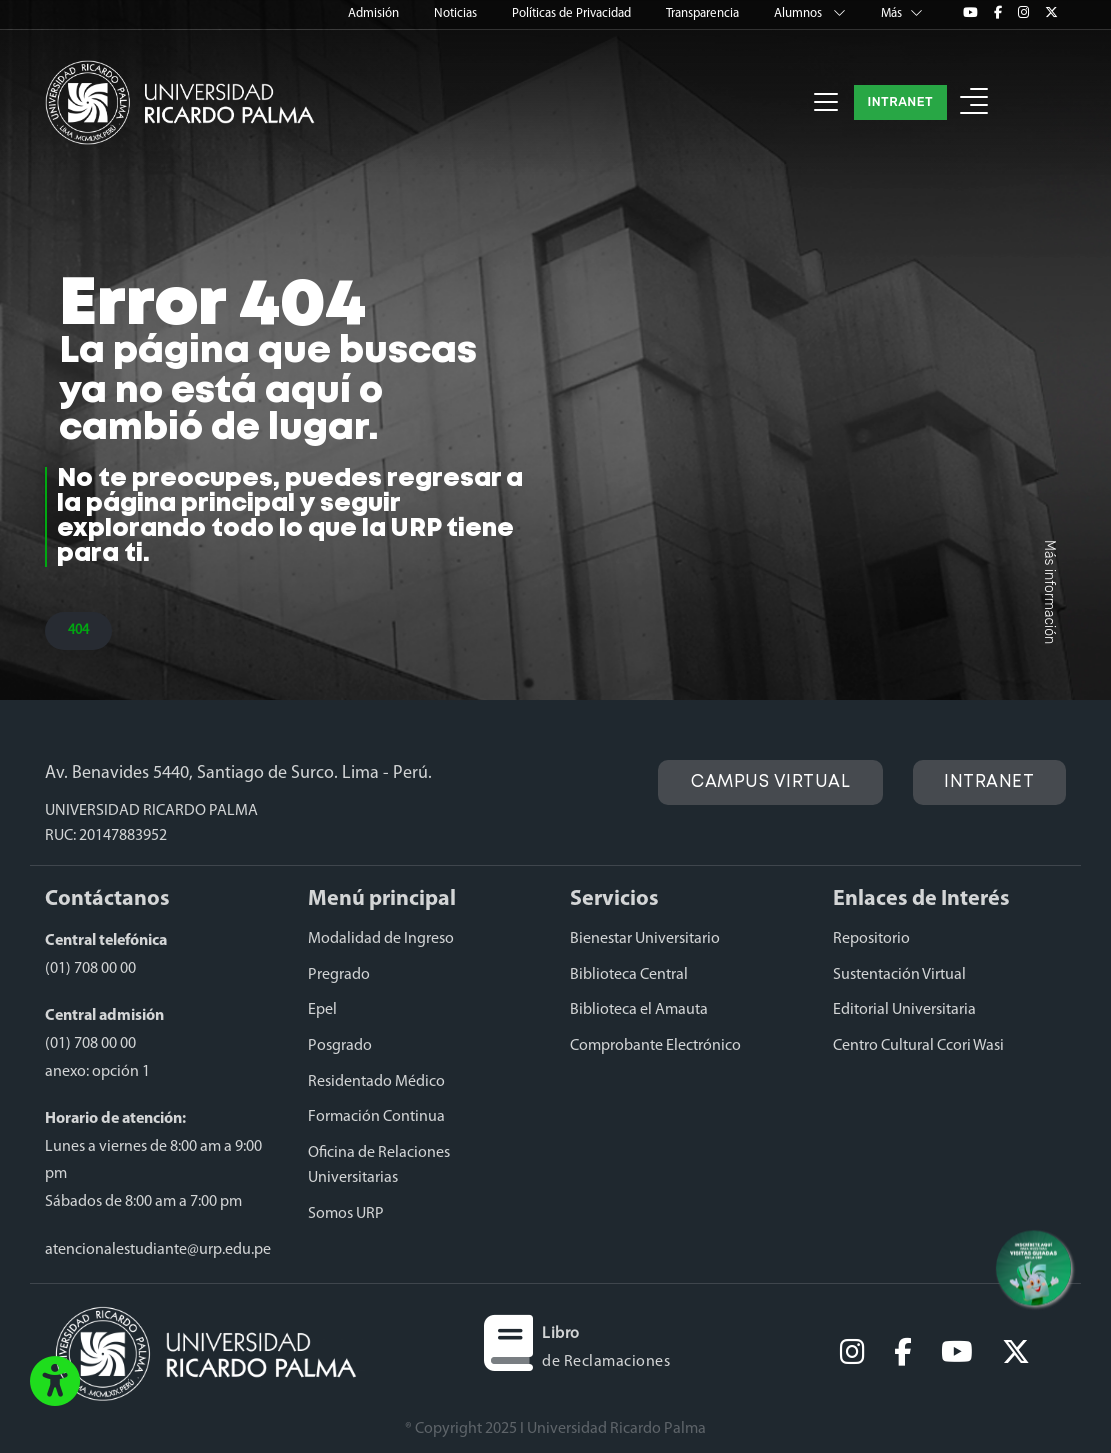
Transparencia (704, 13)
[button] (974, 102)
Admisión (375, 13)
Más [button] (902, 13)
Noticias (457, 13)
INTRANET (900, 101)
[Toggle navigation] (826, 102)
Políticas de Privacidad (573, 13)
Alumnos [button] (811, 13)
